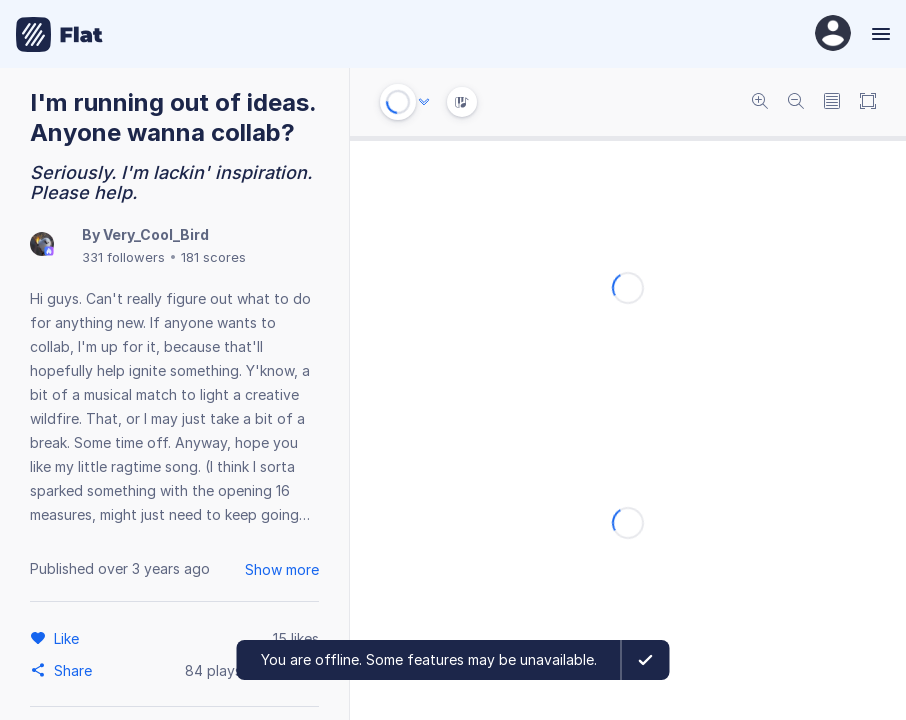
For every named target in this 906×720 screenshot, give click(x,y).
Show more (282, 569)
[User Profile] (833, 34)
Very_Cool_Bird (156, 234)
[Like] (69, 638)
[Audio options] (424, 102)
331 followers (123, 257)
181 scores (213, 257)
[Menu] (878, 34)
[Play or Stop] (398, 102)
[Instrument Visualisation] (462, 102)
